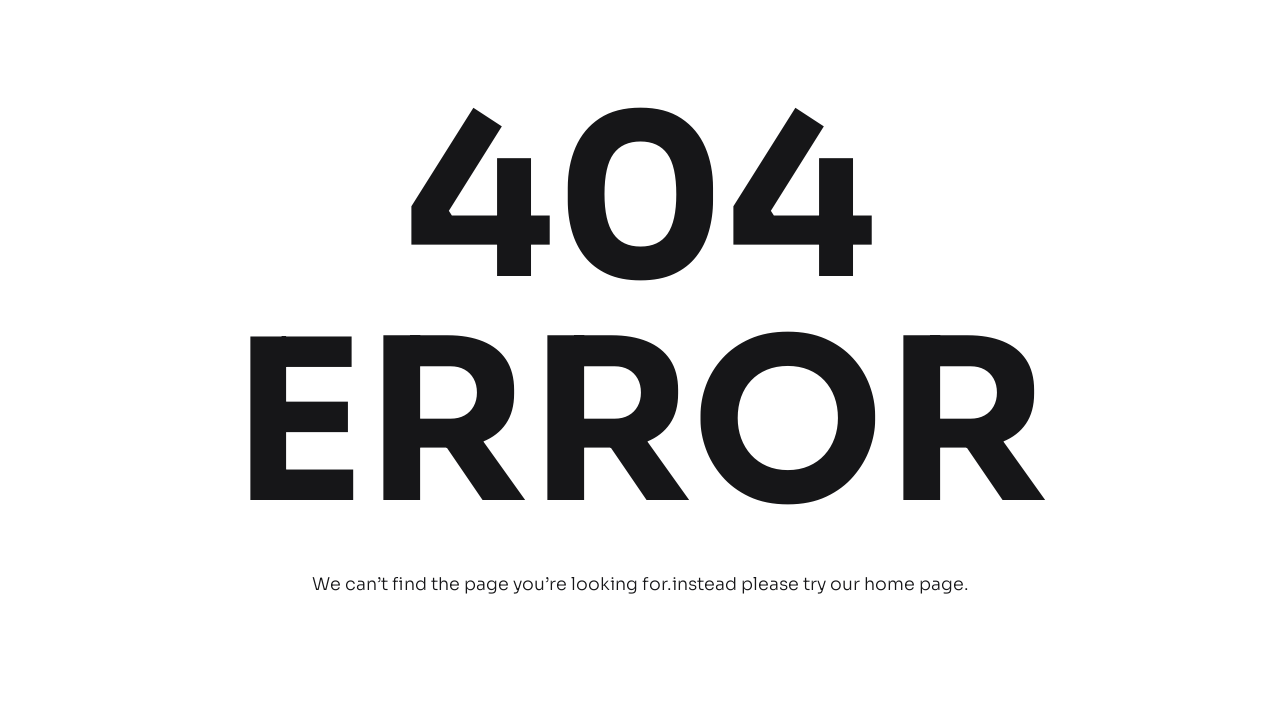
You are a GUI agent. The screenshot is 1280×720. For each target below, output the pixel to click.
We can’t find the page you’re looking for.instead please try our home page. (640, 584)
